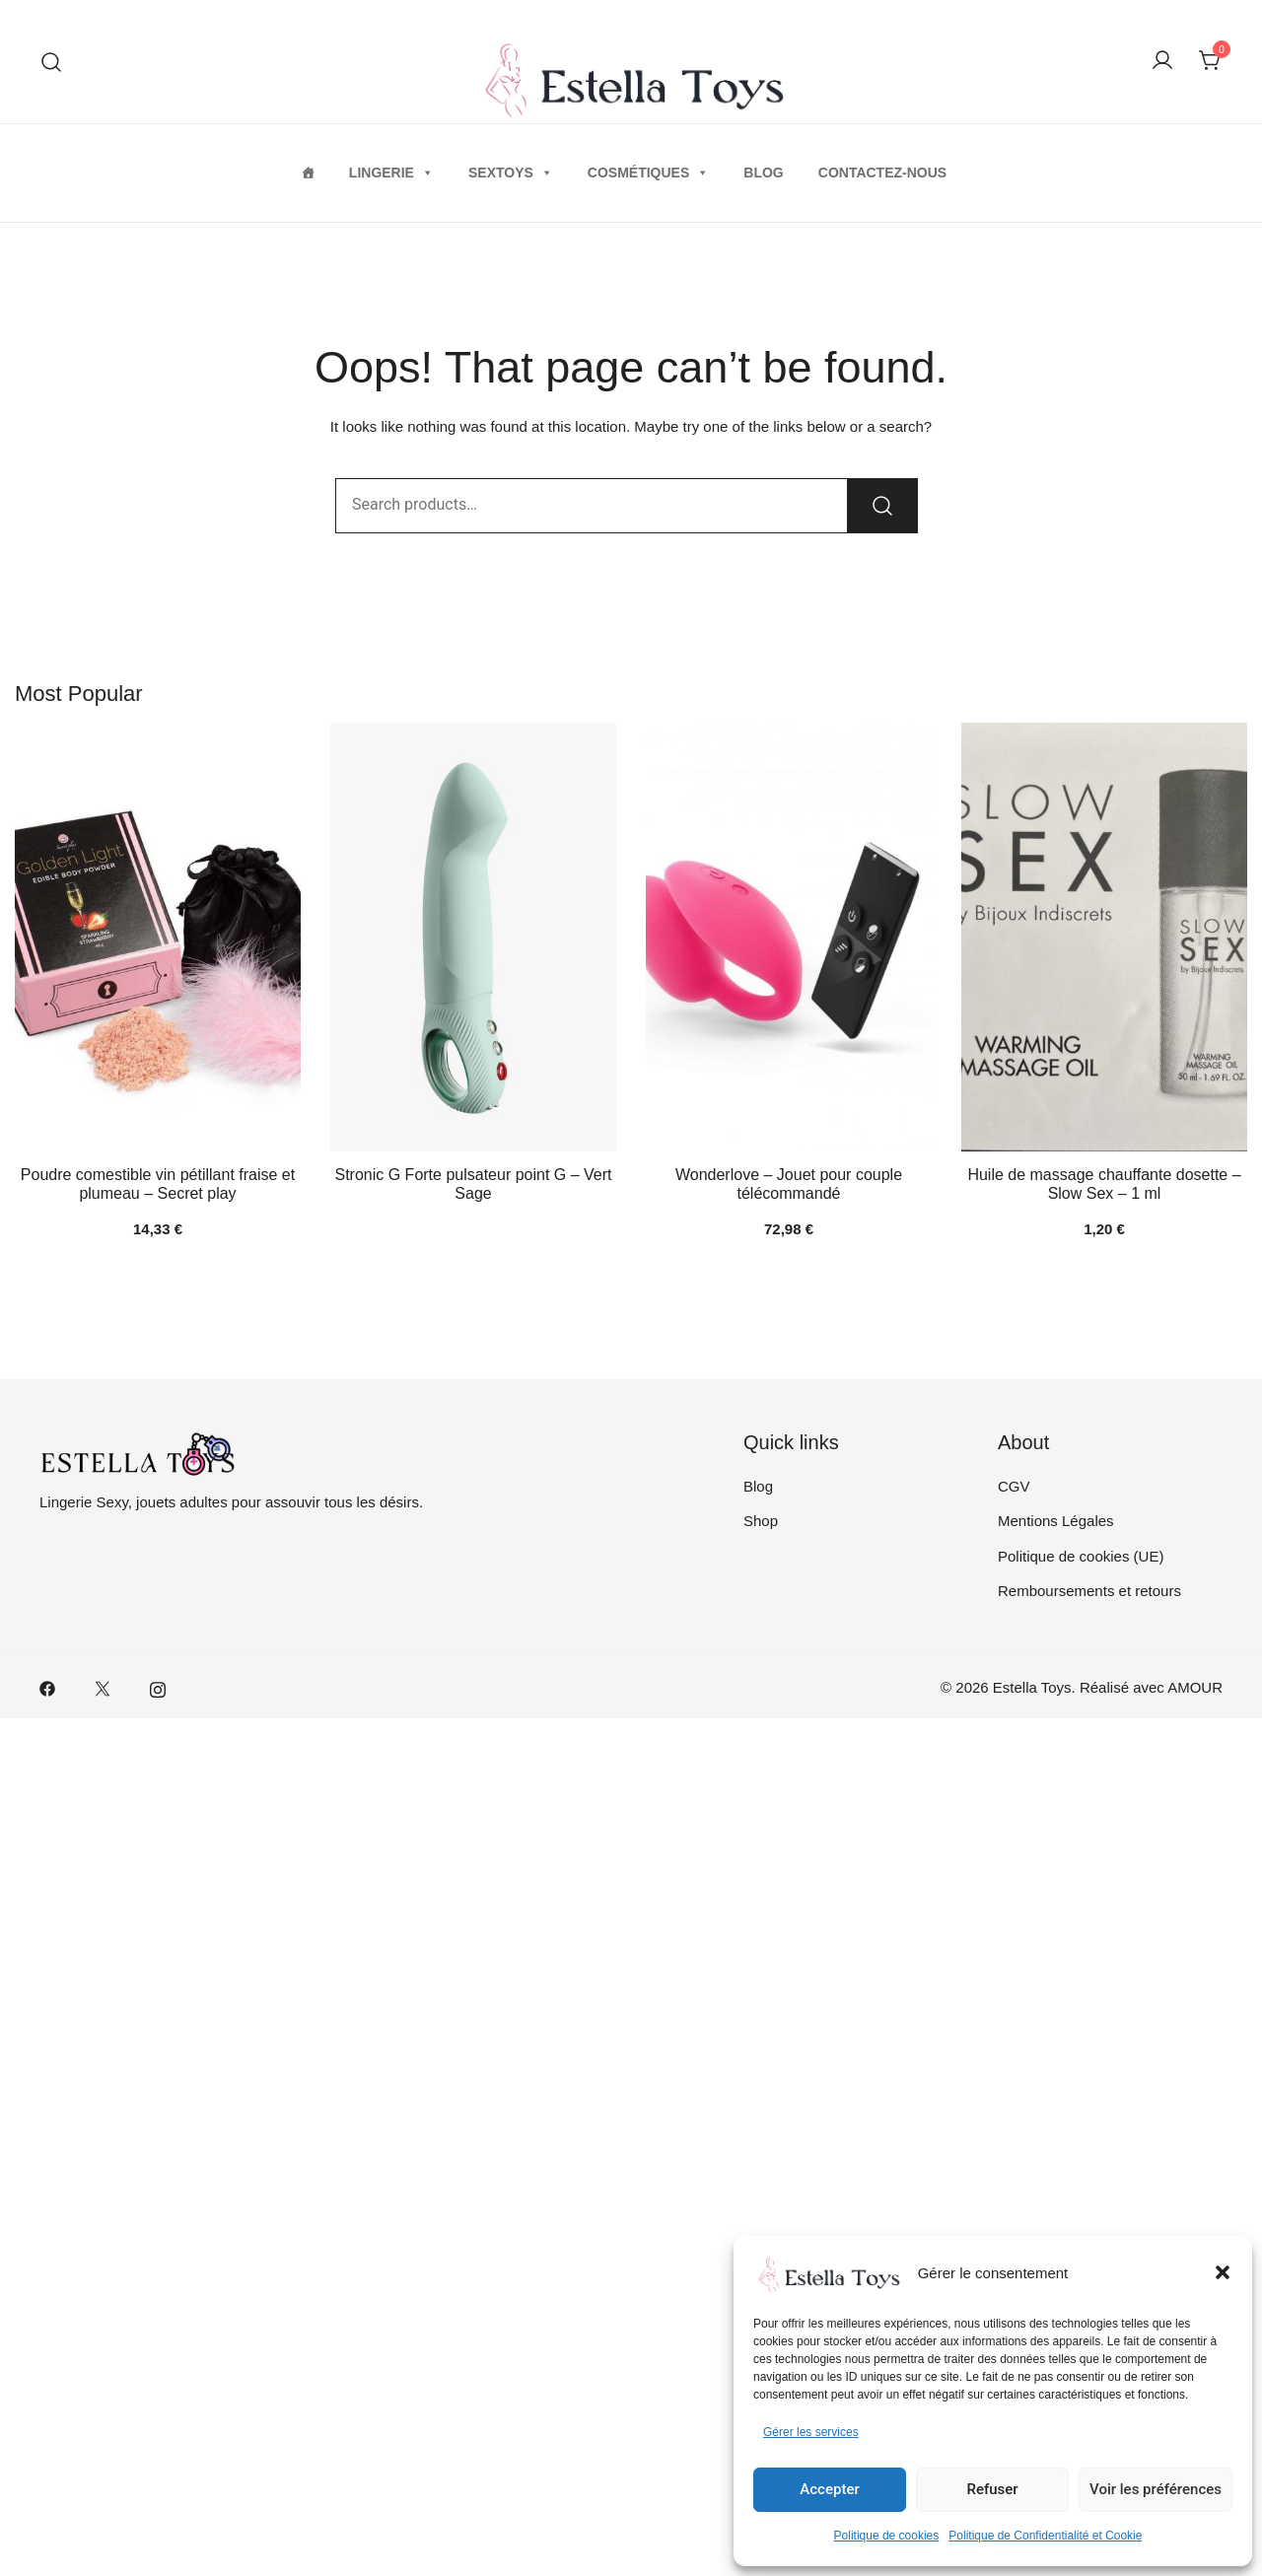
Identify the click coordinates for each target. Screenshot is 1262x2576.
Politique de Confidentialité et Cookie (1045, 2535)
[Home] (307, 172)
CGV (1014, 1486)
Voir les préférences (1155, 2489)
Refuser (991, 2489)
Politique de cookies (887, 2535)
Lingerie (391, 172)
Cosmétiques (648, 172)
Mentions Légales (1056, 1520)
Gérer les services (811, 2432)
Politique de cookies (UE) (1080, 1556)
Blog (763, 172)
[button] (1222, 2272)
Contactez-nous (882, 172)
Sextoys (510, 172)
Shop (760, 1520)
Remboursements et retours (1089, 1590)
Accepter (829, 2489)
